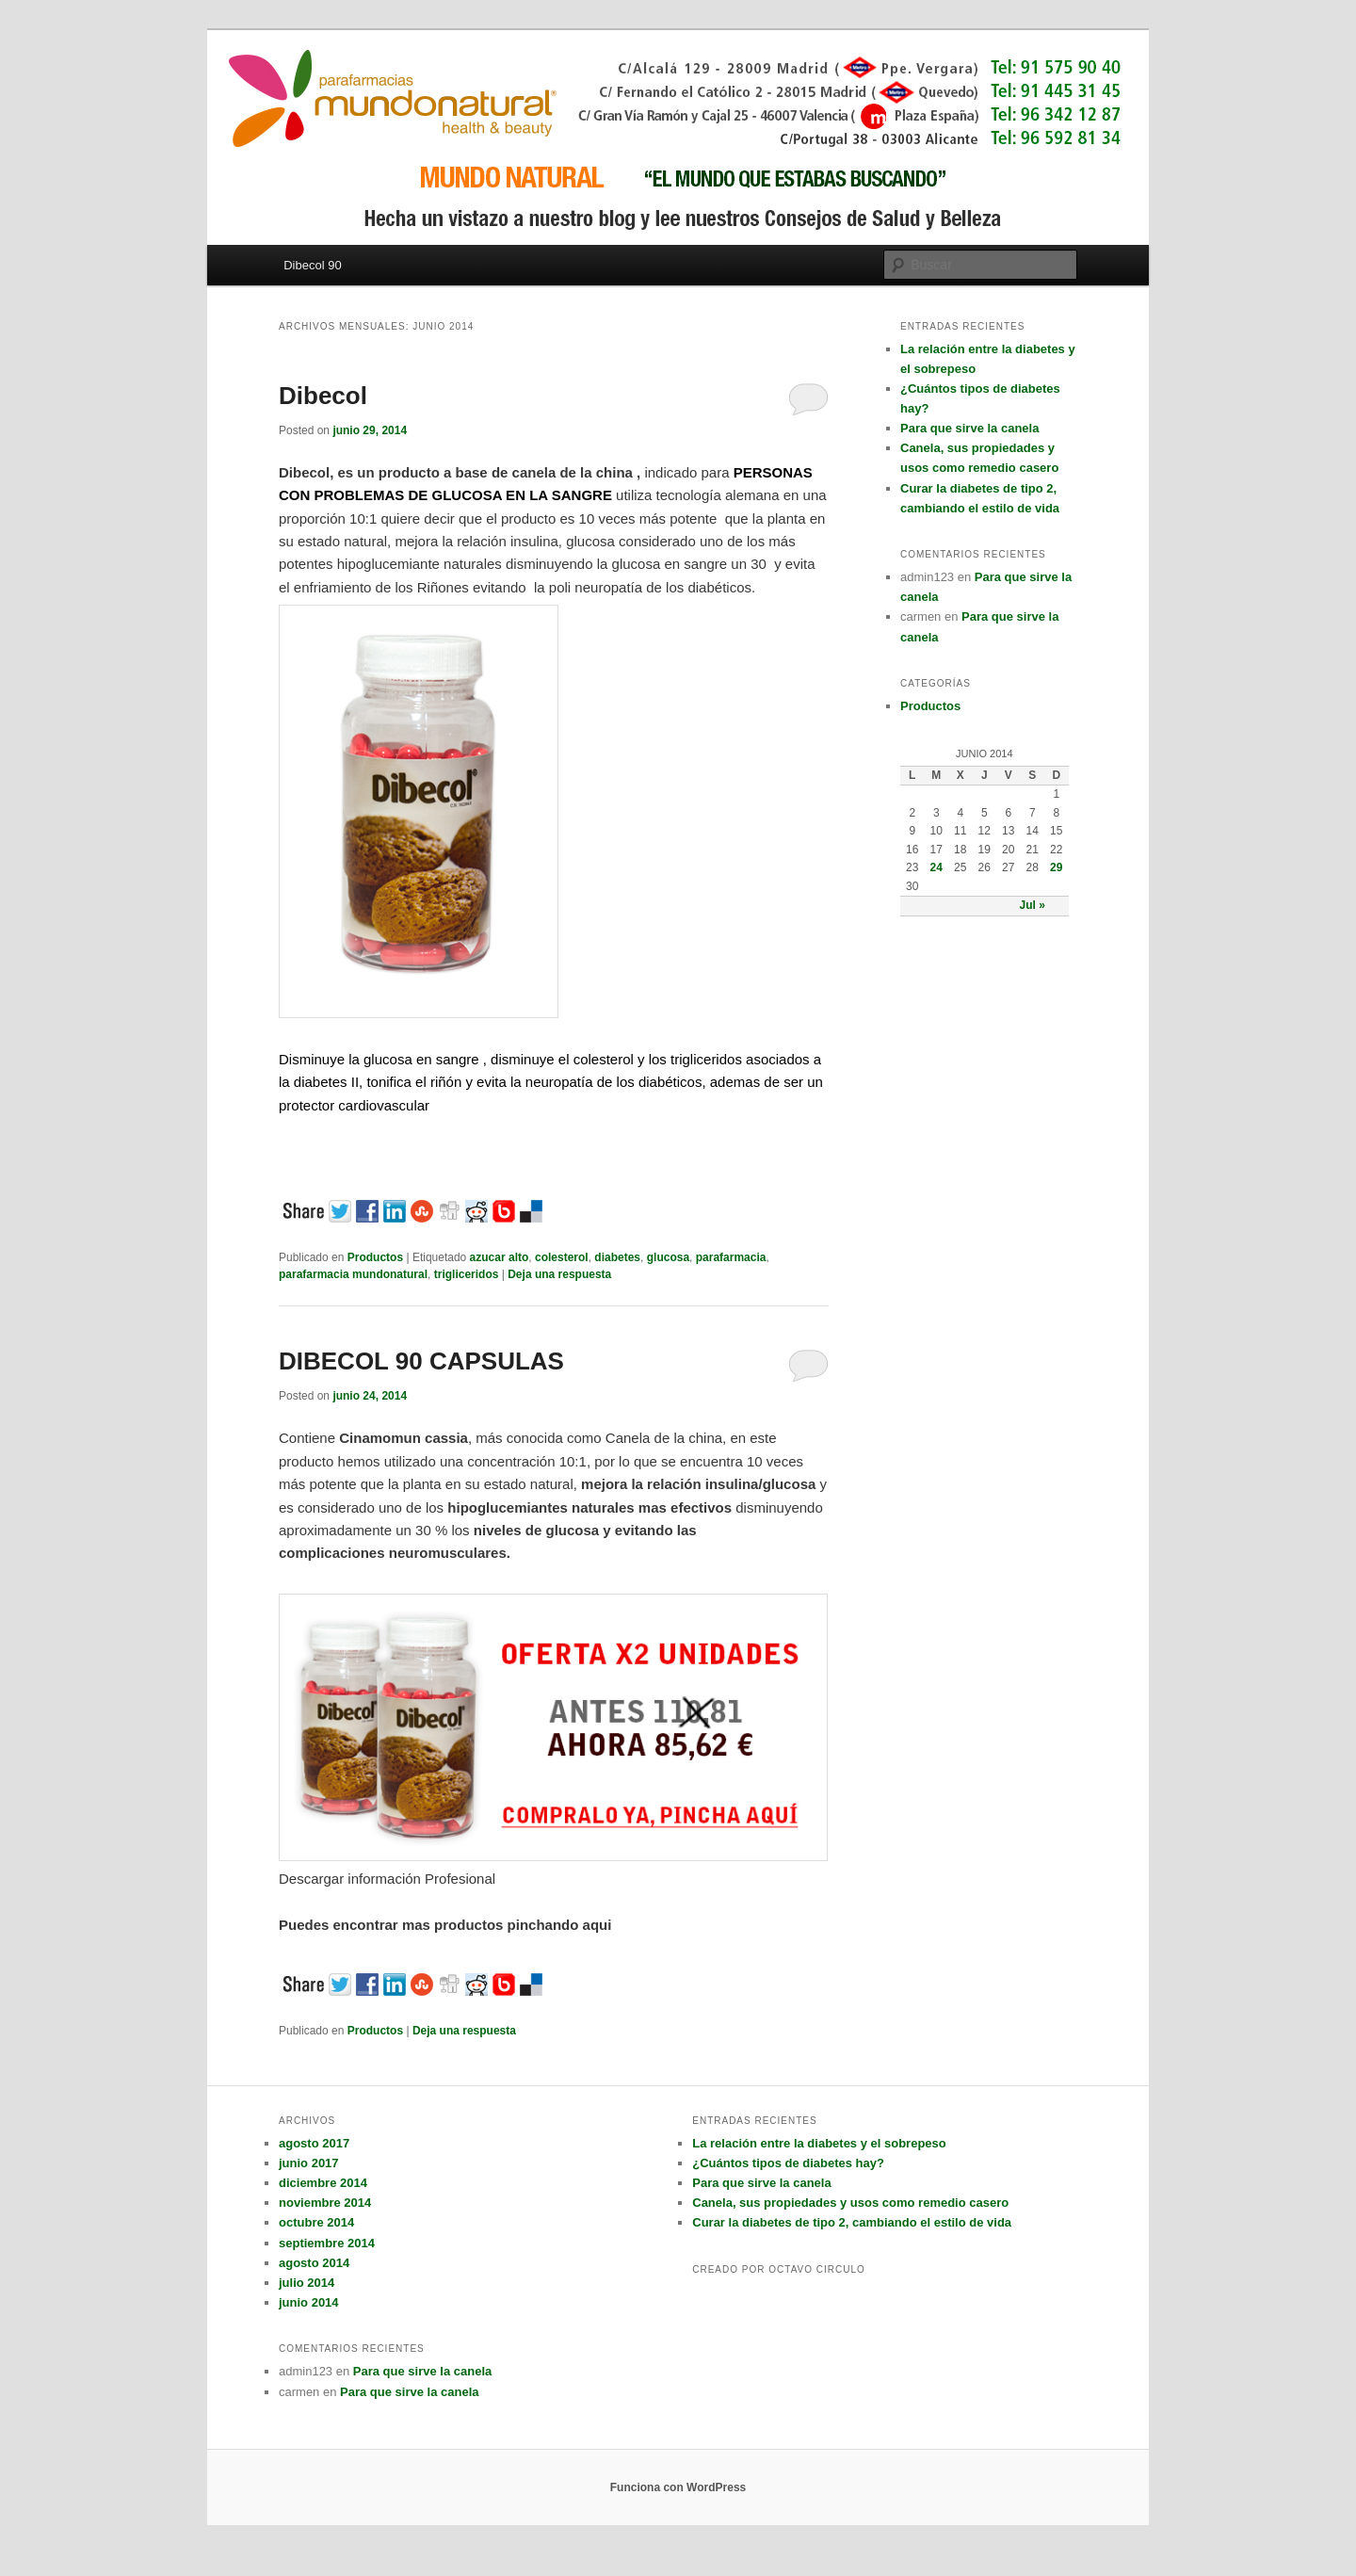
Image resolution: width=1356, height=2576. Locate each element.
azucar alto (499, 1257)
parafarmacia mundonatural (353, 1274)
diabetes (617, 1257)
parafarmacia (731, 1257)
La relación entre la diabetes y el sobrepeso (819, 2143)
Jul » (1032, 905)
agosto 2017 (314, 2143)
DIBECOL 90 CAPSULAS (421, 1361)
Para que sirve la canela (969, 428)
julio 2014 (306, 2283)
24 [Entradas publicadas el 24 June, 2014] (936, 867)
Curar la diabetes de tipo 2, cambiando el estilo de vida (851, 2222)
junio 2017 (309, 2163)
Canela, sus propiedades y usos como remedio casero (850, 2202)
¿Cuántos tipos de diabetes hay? (788, 2163)
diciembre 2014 (323, 2183)
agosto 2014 (314, 2263)
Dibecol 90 (312, 265)
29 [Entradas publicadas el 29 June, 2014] (1056, 867)
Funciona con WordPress (678, 2487)
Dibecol (323, 395)
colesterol (562, 1257)
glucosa (668, 1257)
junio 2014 (309, 2302)
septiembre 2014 (327, 2243)
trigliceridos (466, 1274)
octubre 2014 (316, 2222)
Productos (375, 1257)
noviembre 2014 (325, 2202)
